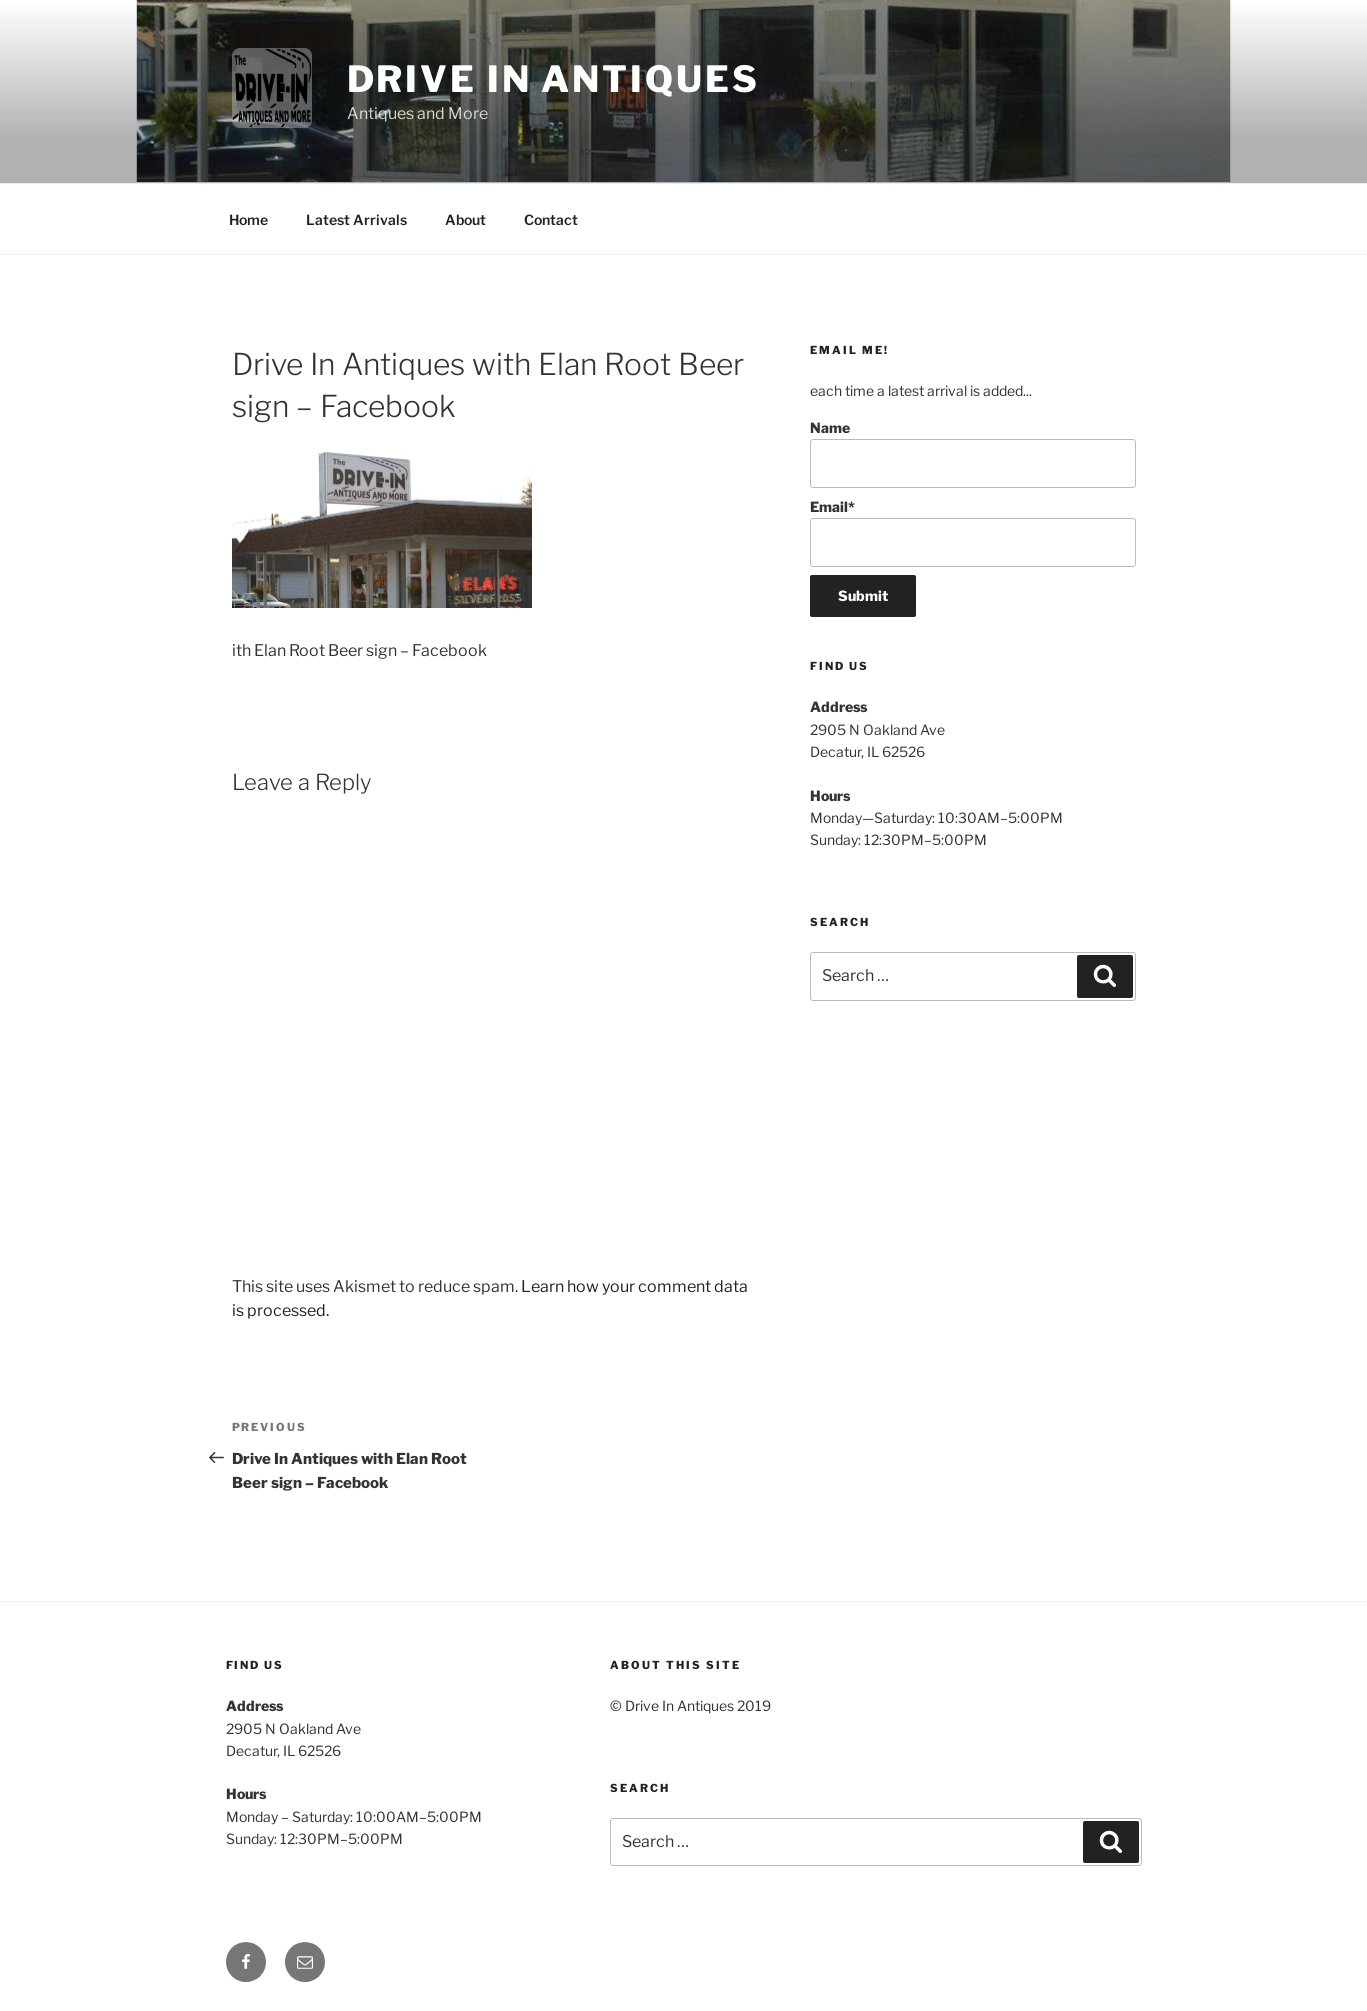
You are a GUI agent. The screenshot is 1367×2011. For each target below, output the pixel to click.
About (465, 219)
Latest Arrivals (356, 219)
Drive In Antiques (553, 79)
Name (972, 453)
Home (248, 219)
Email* (972, 532)
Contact (551, 219)
